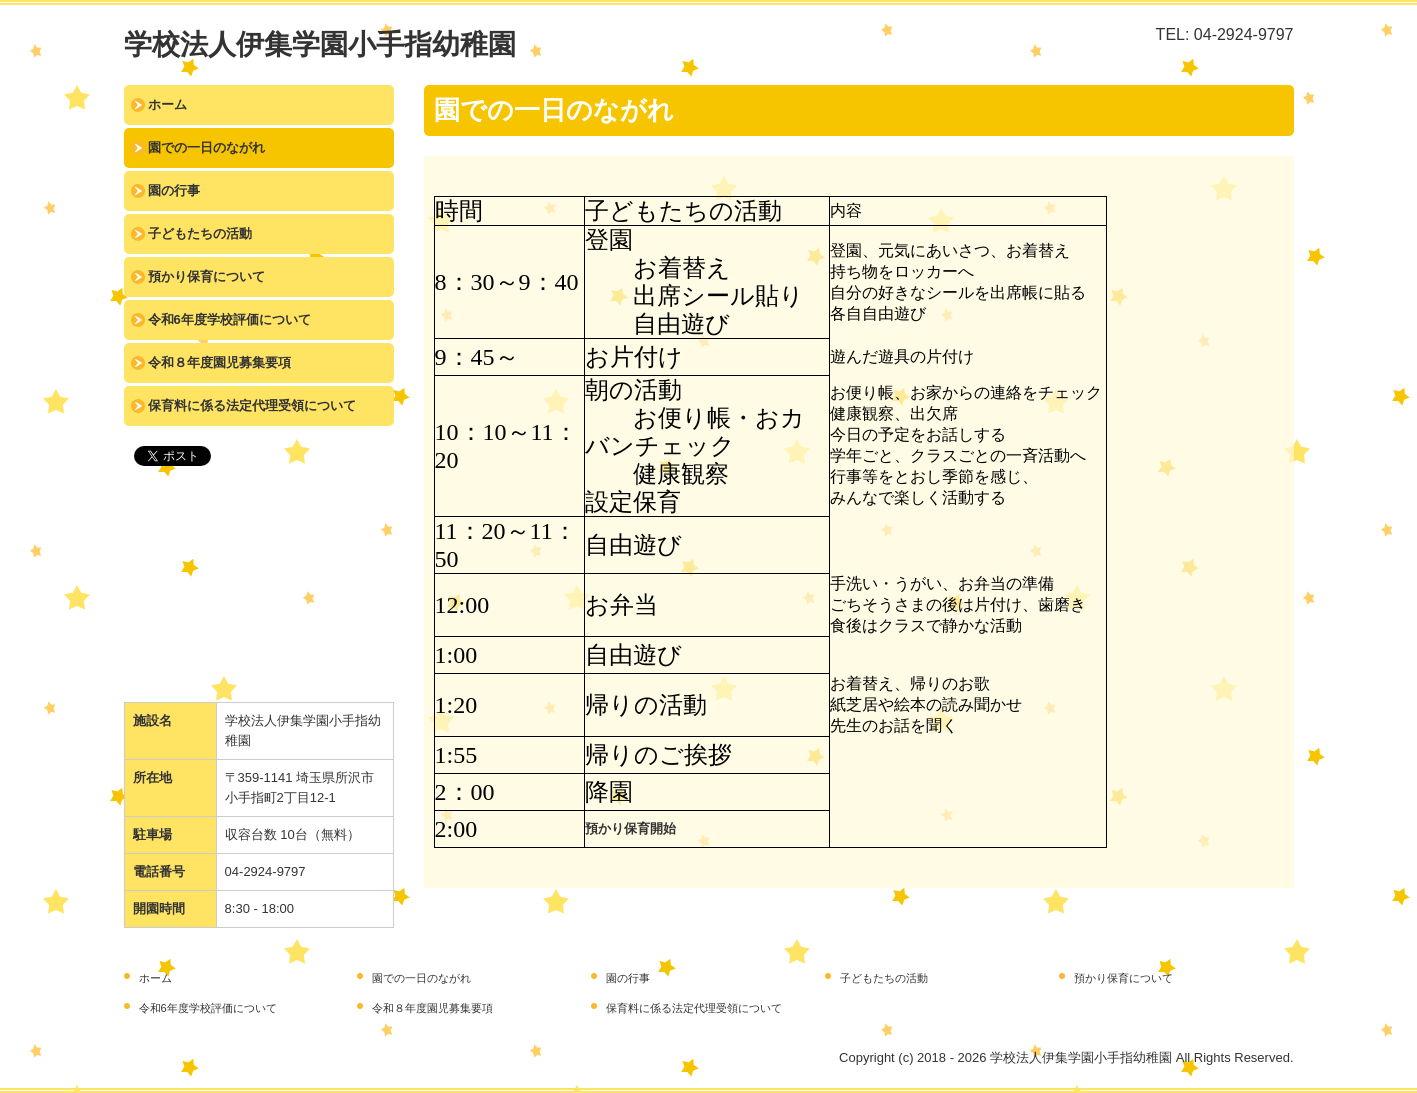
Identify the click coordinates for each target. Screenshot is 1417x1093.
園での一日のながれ (206, 147)
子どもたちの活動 (200, 233)
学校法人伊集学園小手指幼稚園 (320, 44)
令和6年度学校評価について (229, 319)
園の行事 (174, 190)
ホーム (167, 104)
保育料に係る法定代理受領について (252, 405)
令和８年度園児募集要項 (219, 362)
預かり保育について (206, 276)
